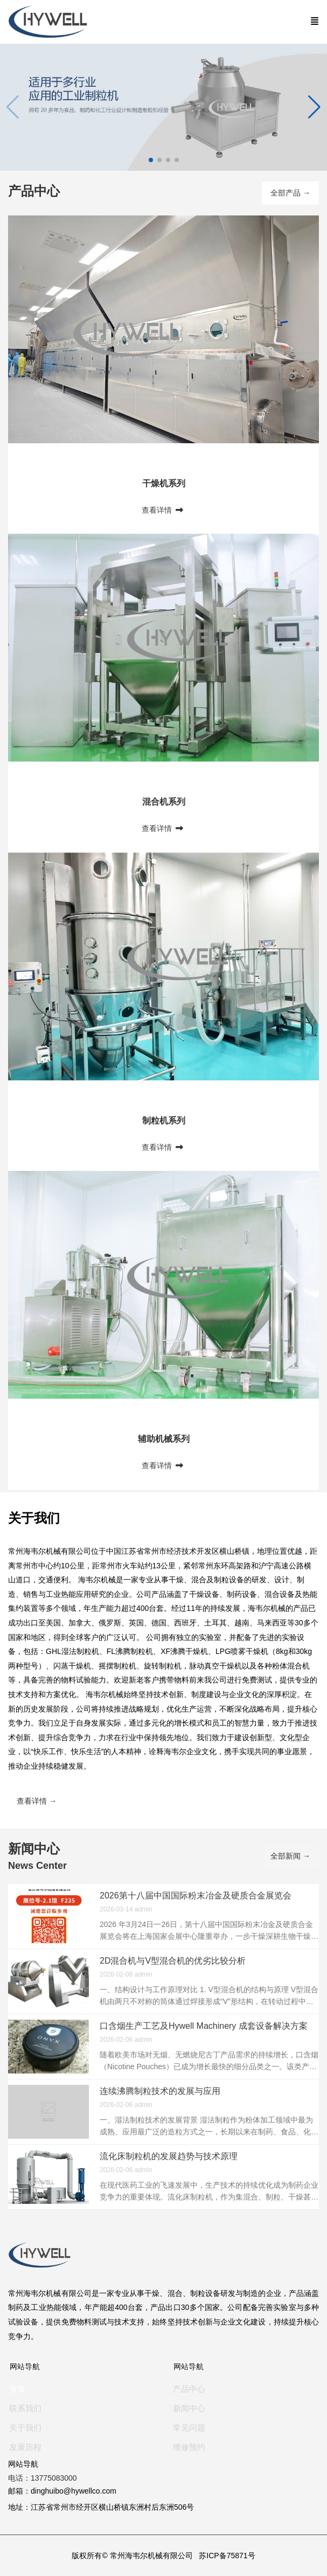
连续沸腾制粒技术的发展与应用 (160, 2091)
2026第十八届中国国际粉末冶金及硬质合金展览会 (195, 1895)
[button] (314, 107)
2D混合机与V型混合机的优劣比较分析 (173, 1960)
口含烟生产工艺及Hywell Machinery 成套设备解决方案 (204, 2025)
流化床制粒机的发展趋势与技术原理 (169, 2156)
